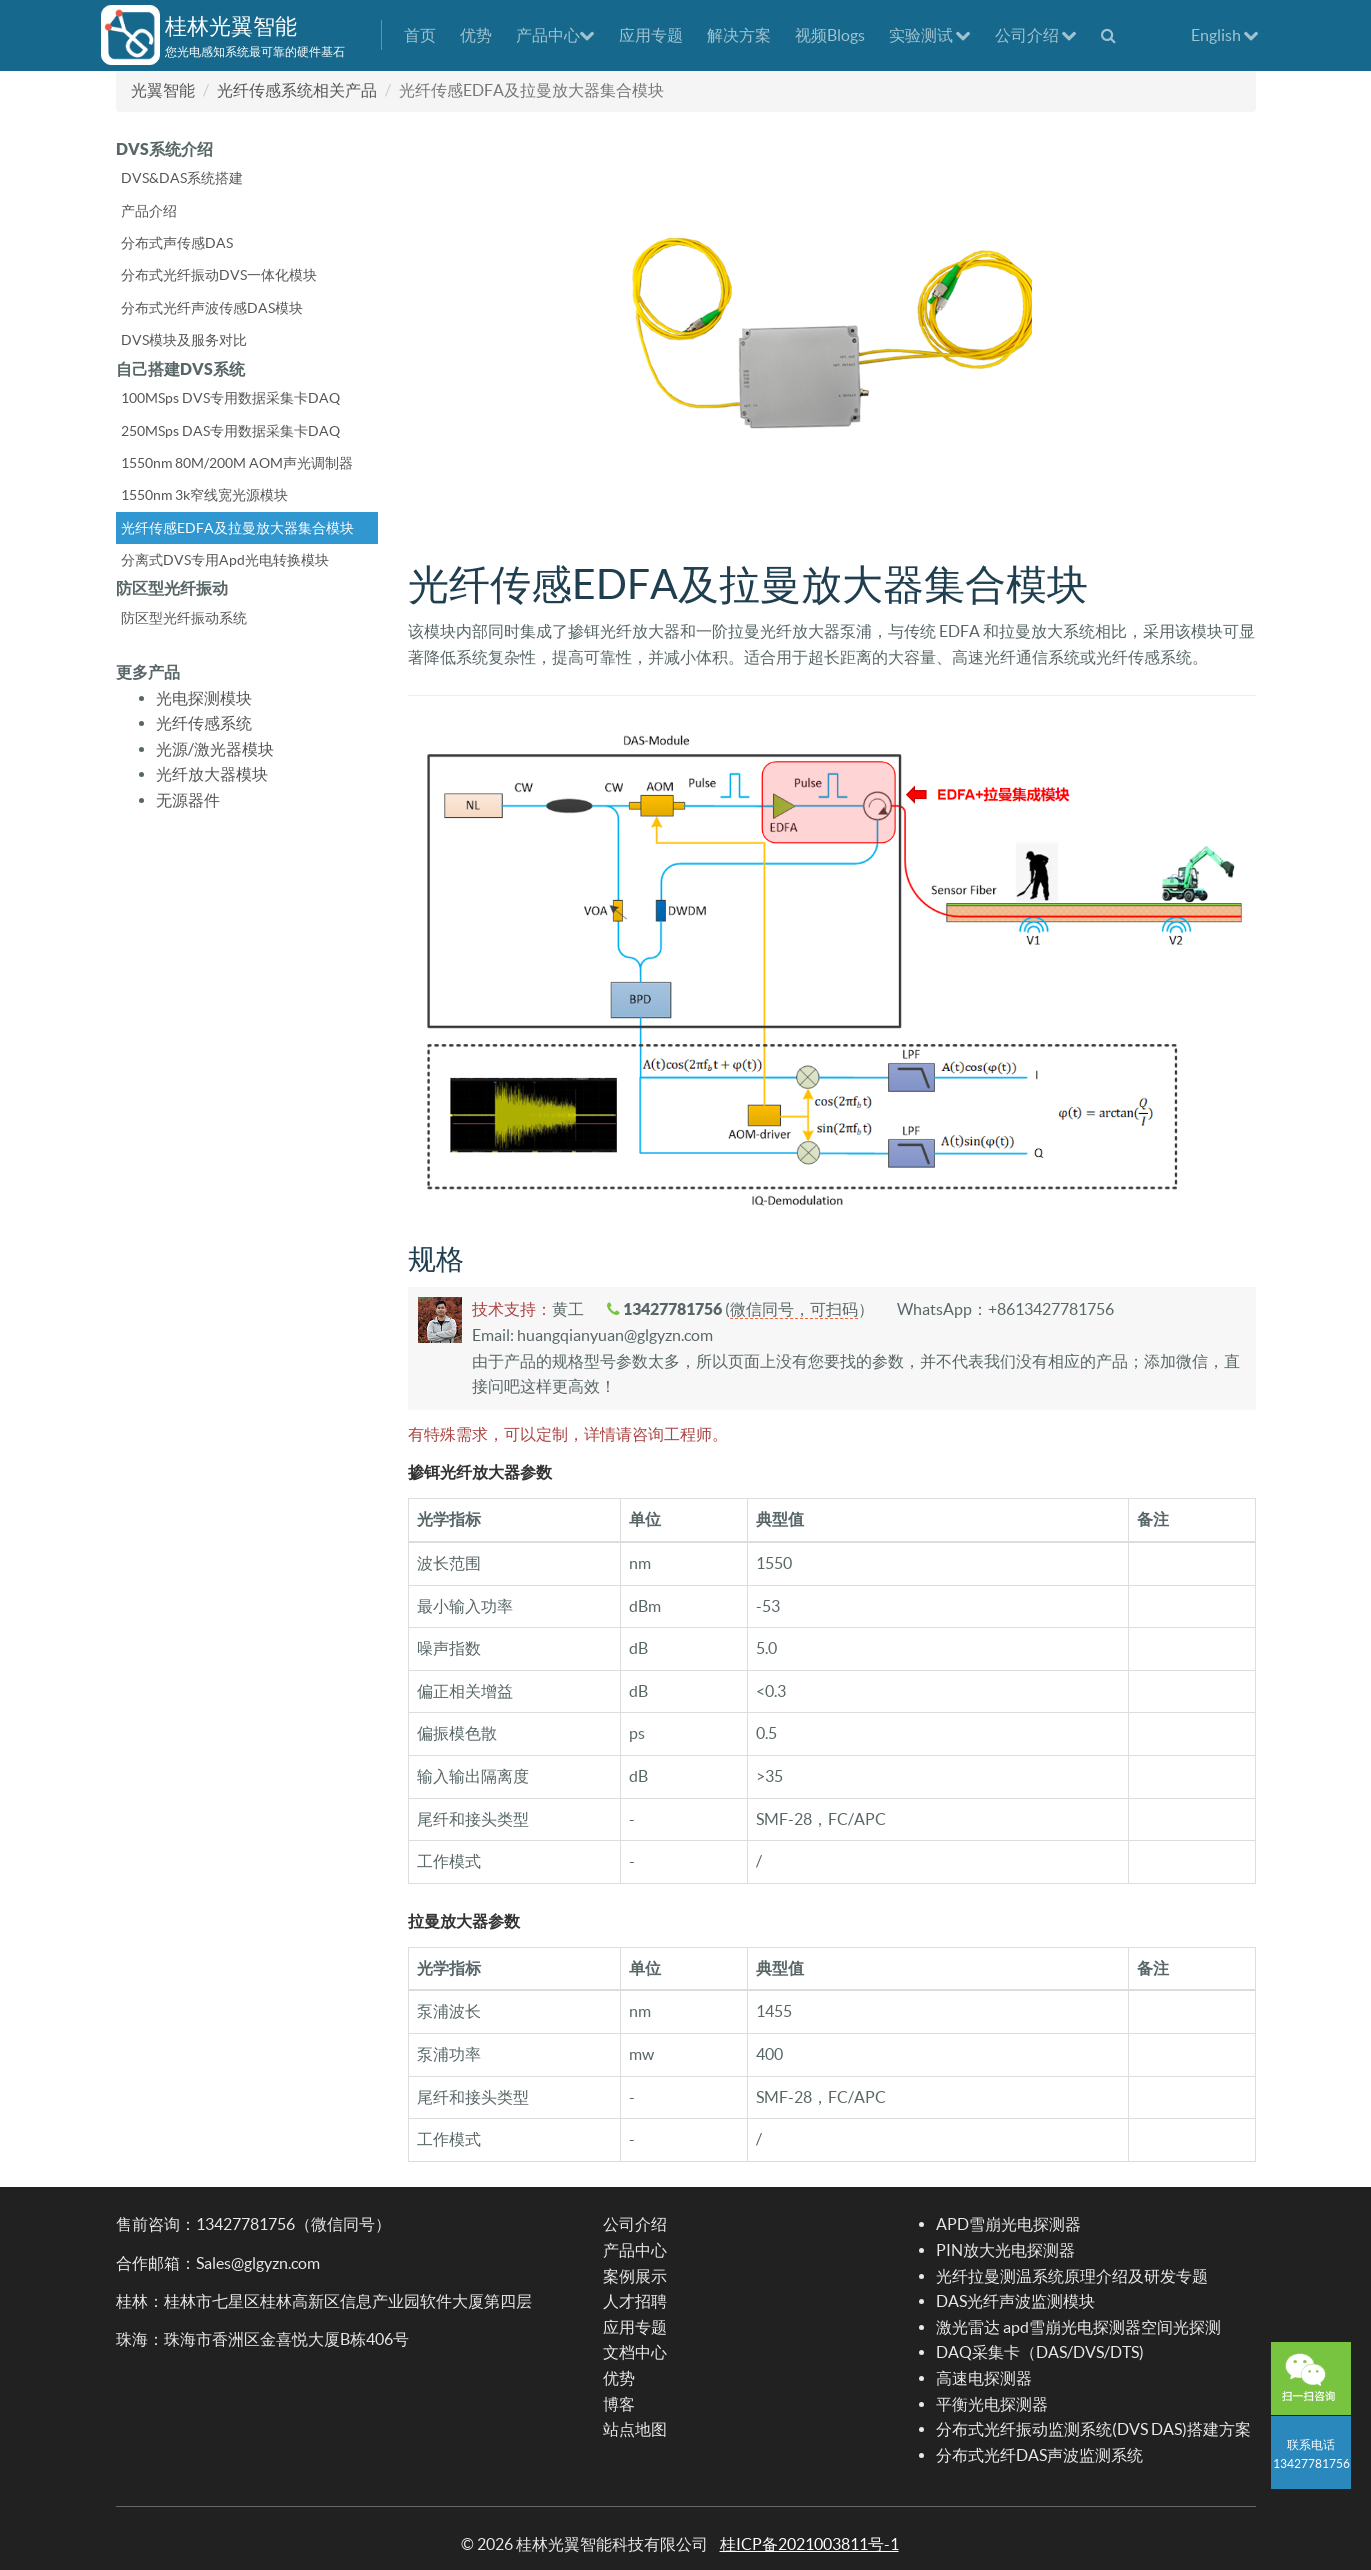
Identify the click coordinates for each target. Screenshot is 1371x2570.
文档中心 (635, 2352)
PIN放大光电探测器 (1005, 2250)
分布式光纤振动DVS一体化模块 (219, 275)
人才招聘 (635, 2301)
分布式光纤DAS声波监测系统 (1039, 2455)
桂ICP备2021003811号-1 (809, 2544)
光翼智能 (163, 90)
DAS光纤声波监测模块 (1015, 2301)
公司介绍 (1036, 35)
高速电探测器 (984, 2378)
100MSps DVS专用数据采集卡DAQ (230, 398)
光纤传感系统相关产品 (297, 90)
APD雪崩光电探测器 (1008, 2224)
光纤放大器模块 (212, 774)
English (1225, 35)
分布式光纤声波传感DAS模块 (212, 308)
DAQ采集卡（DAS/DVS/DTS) (1040, 2352)
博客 (619, 2404)
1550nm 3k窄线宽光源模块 (204, 495)
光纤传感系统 (204, 723)
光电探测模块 (204, 698)
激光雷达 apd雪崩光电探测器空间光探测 (1078, 2327)
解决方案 (739, 35)
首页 (420, 35)
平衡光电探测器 (992, 2404)
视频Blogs (830, 35)
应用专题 (651, 35)
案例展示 (635, 2276)
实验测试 (930, 35)
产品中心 (555, 35)
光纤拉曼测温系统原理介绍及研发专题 (1072, 2276)
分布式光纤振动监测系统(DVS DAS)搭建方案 (1093, 2429)
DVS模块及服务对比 (184, 340)
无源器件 (188, 800)
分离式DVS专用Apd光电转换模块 (225, 560)
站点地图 (635, 2429)
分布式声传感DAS (177, 243)
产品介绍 (149, 211)
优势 (476, 35)
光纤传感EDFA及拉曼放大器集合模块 (237, 528)
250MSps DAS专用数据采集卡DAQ (230, 431)
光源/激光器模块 (215, 749)
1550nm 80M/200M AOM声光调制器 (237, 463)
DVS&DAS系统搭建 (182, 178)
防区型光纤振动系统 (184, 618)
